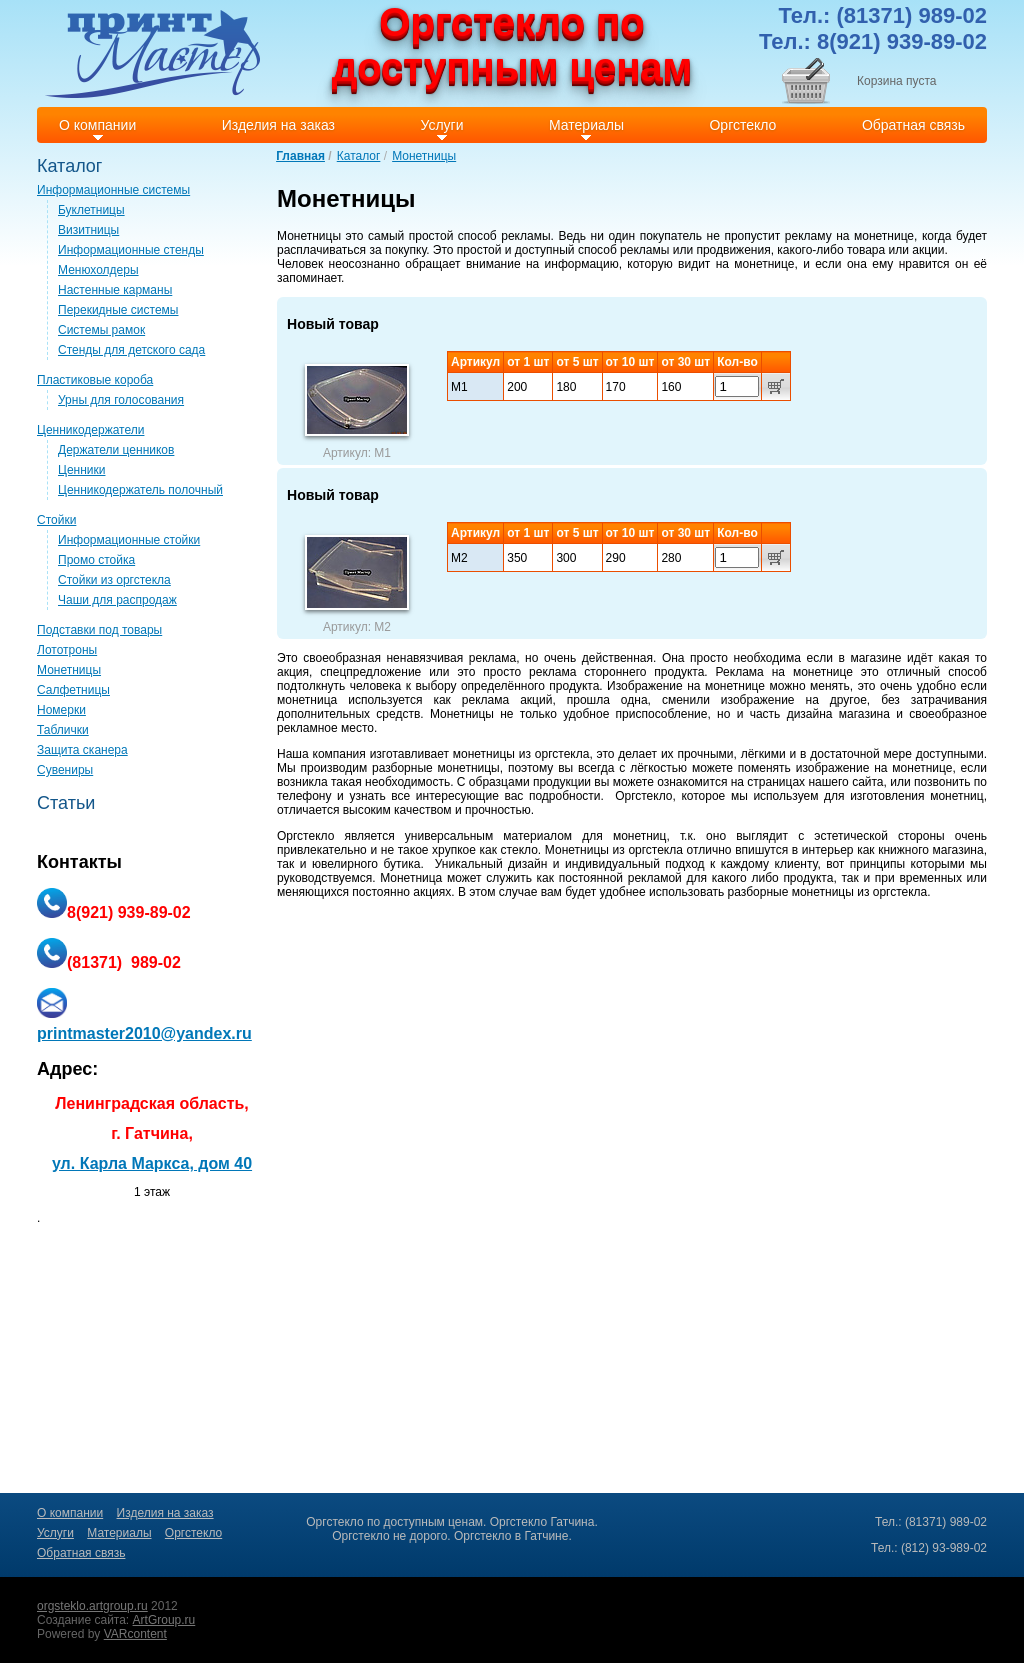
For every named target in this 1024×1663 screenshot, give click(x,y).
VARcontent (135, 1634)
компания (339, 754)
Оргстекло (643, 796)
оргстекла (562, 754)
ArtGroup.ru (164, 1620)
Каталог (359, 156)
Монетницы (424, 156)
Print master (152, 53)
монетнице (764, 264)
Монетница (411, 878)
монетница (307, 700)
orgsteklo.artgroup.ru (92, 1606)
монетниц (957, 796)
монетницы (484, 754)
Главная (300, 156)
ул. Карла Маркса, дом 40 (152, 1163)
